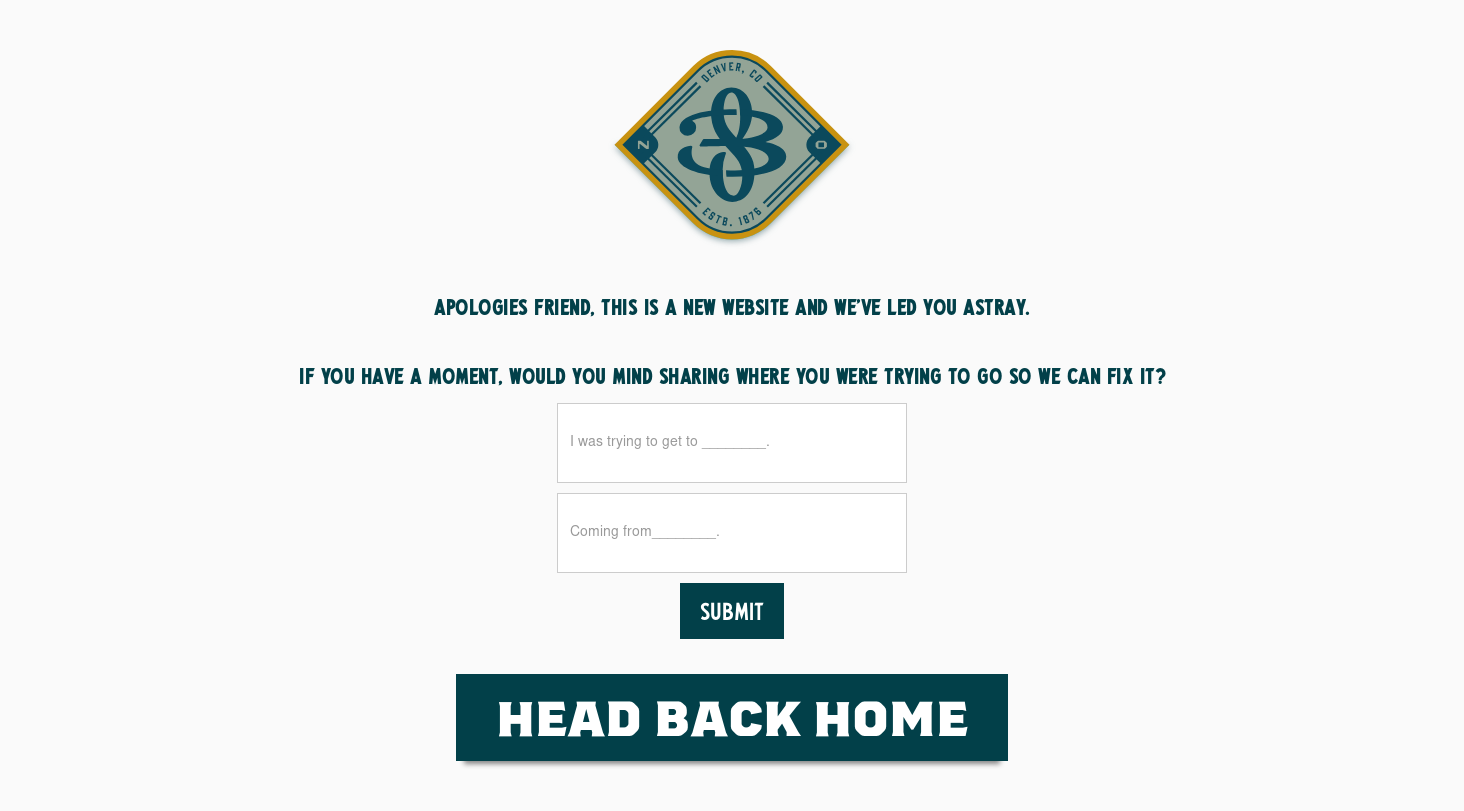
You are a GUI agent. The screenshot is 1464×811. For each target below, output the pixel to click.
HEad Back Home (732, 716)
